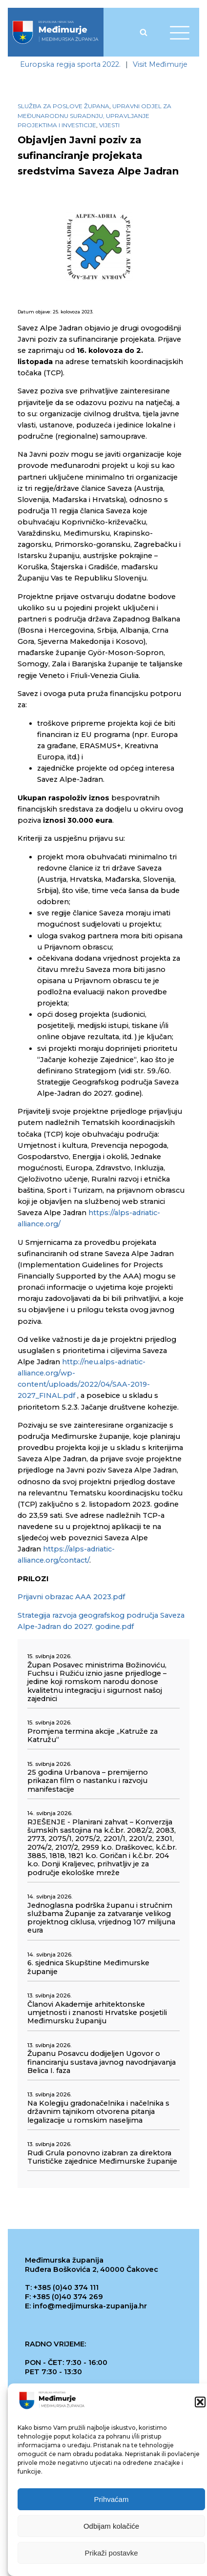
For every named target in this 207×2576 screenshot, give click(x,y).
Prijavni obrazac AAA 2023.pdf (71, 1596)
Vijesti (109, 125)
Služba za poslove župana (63, 106)
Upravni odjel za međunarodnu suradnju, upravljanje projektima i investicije (94, 115)
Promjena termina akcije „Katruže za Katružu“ (92, 1735)
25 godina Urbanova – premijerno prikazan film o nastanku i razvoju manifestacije (87, 1781)
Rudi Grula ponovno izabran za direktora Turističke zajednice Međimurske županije (102, 2157)
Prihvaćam (111, 2499)
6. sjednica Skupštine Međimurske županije (88, 1967)
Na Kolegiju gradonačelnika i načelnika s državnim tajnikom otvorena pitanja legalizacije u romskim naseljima (98, 2112)
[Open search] (143, 32)
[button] (200, 2402)
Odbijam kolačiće (111, 2526)
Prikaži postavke (111, 2553)
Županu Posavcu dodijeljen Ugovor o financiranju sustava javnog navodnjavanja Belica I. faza (101, 2062)
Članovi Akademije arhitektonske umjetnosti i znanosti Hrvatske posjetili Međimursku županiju (97, 2013)
